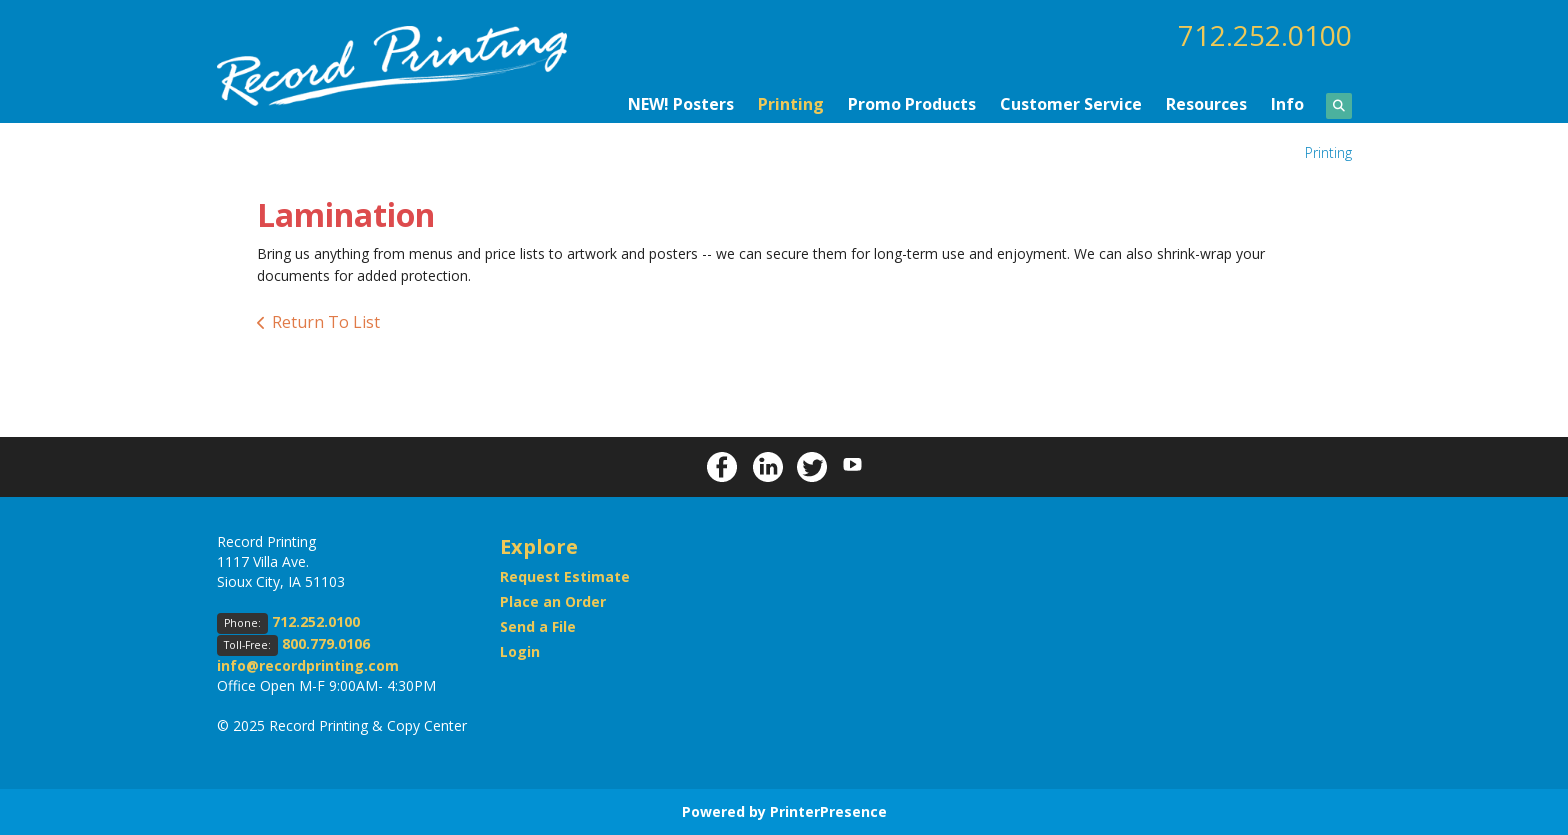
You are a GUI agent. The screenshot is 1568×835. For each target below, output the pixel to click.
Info (1287, 104)
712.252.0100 (1265, 35)
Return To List (326, 322)
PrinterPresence (828, 811)
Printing (791, 104)
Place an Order (553, 601)
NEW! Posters (681, 104)
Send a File (538, 626)
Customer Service (1071, 104)
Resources (1206, 104)
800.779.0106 (326, 643)
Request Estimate (565, 576)
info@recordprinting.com (308, 665)
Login (520, 651)
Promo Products (912, 104)
